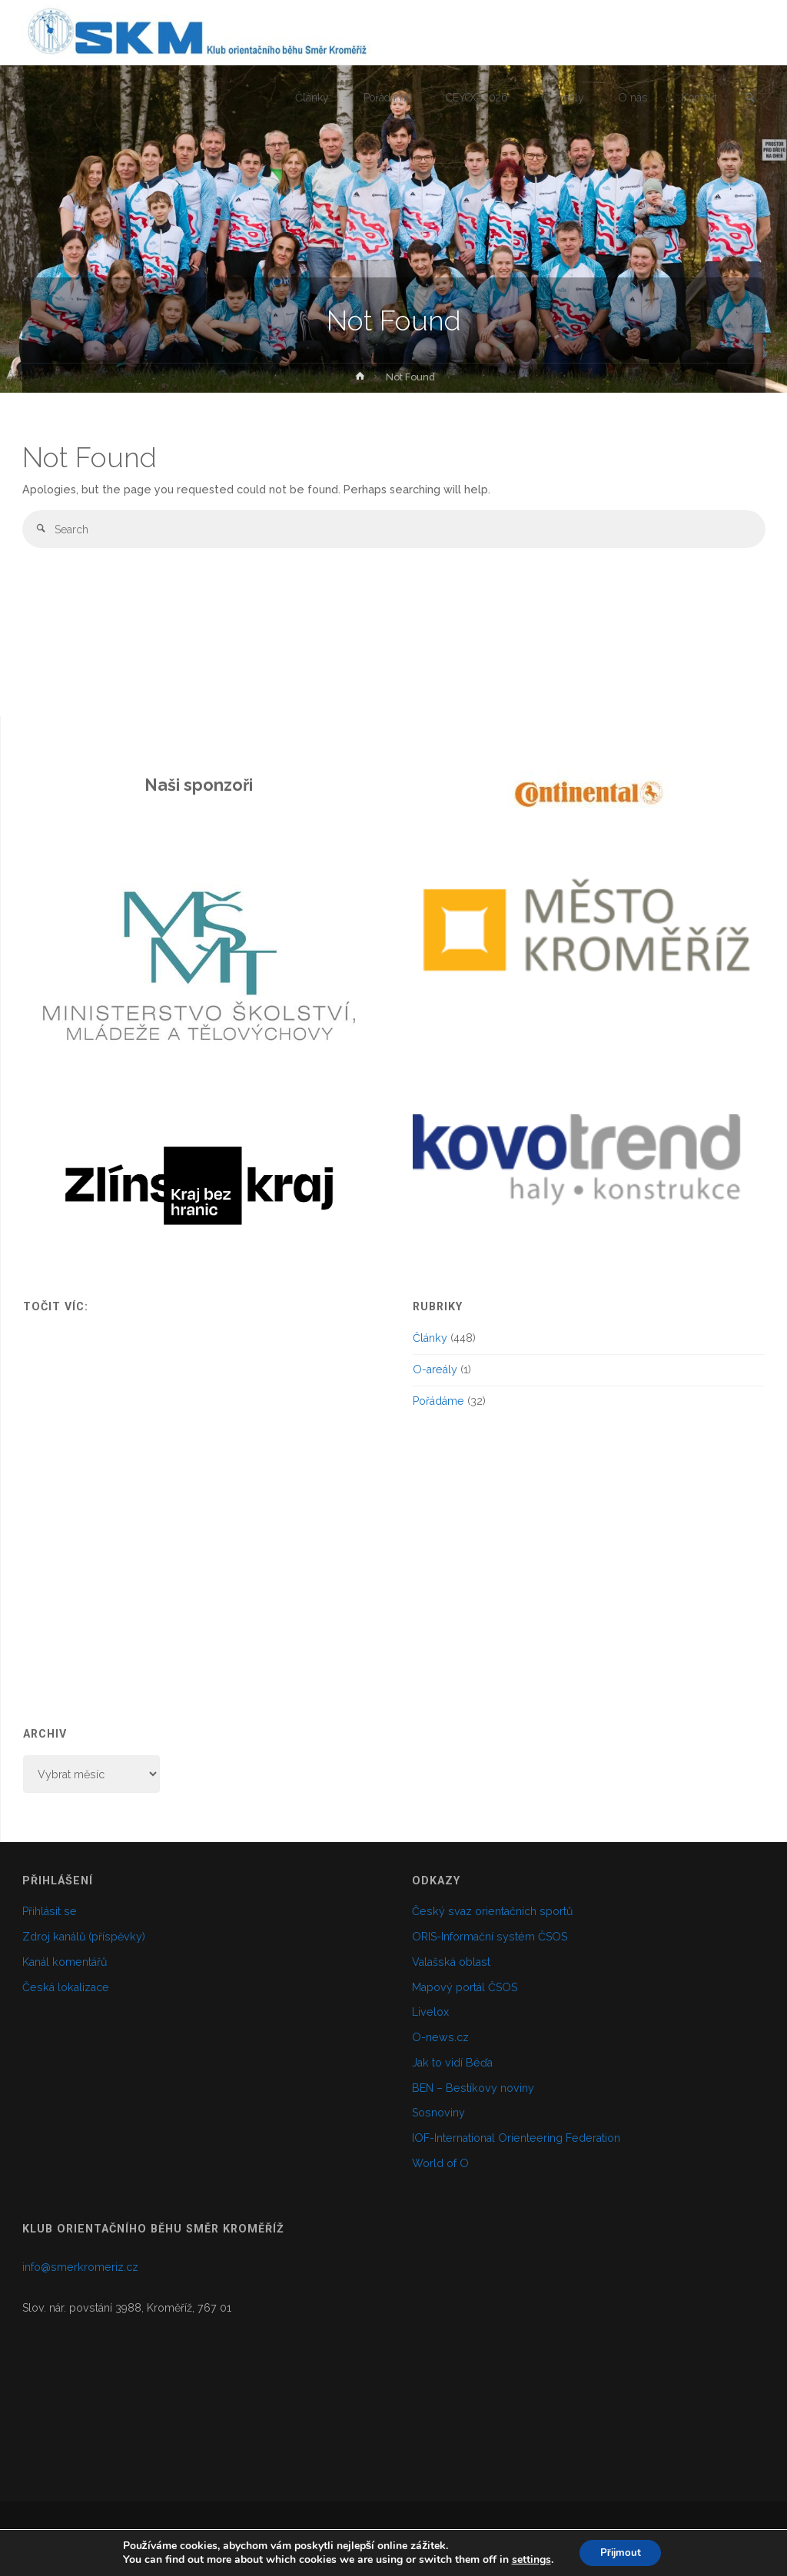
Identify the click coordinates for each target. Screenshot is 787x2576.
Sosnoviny (438, 2112)
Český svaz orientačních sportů (492, 1911)
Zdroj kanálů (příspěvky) (83, 1936)
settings (527, 2559)
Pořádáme (438, 1401)
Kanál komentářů (64, 1962)
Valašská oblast (451, 1962)
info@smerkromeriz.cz (80, 2267)
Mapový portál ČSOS (464, 1987)
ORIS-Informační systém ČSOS (489, 1936)
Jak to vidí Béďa (452, 2062)
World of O (440, 2163)
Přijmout (620, 2551)
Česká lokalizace (65, 1987)
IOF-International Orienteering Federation (516, 2138)
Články (430, 1338)
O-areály (435, 1369)
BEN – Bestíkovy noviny (473, 2088)
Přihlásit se (49, 1911)
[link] (749, 98)
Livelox (430, 2012)
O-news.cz (440, 2037)
